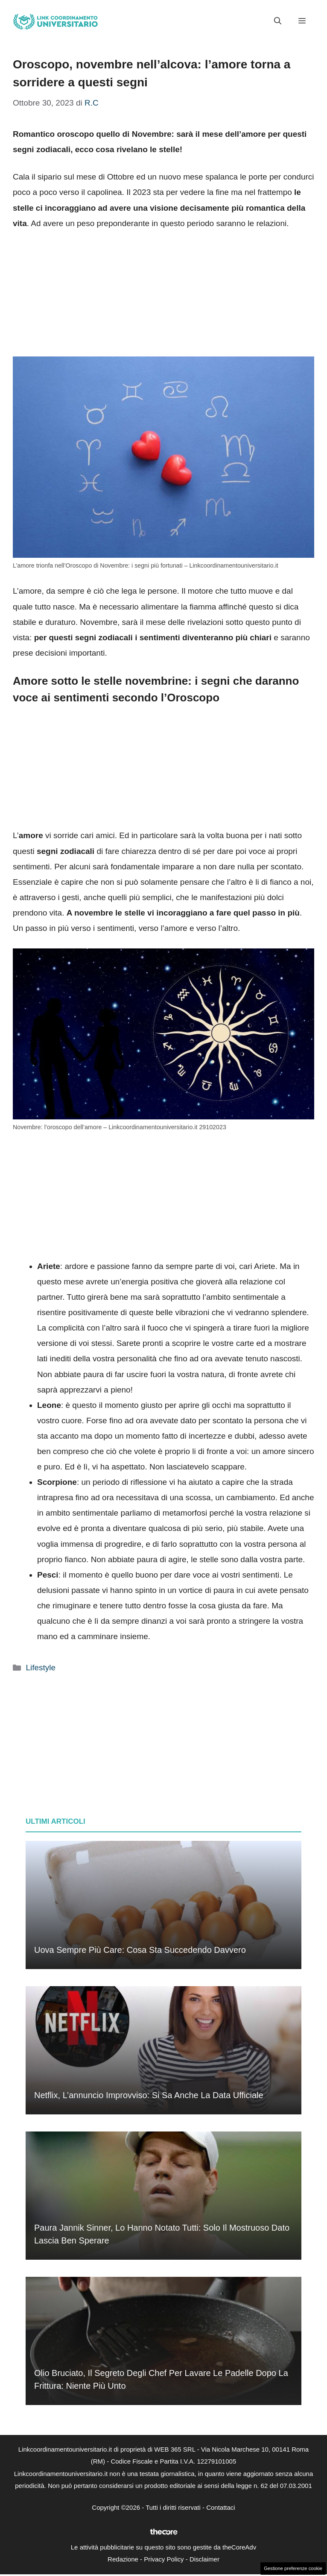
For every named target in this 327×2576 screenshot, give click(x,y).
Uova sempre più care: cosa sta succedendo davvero (140, 1950)
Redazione (123, 2559)
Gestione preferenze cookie (293, 2568)
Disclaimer (204, 2559)
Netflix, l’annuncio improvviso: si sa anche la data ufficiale (148, 2095)
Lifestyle (40, 1667)
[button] (278, 21)
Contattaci (220, 2507)
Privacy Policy (164, 2559)
